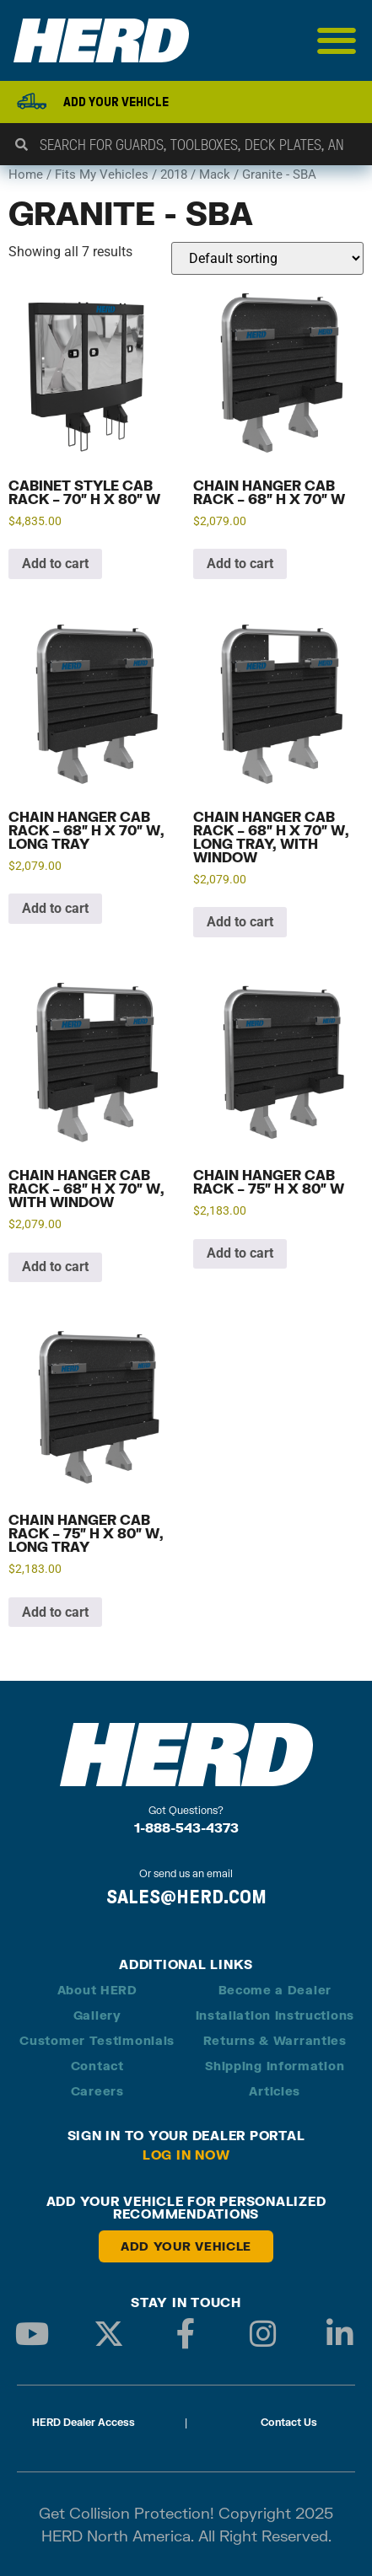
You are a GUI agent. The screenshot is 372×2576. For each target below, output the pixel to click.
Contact (97, 2065)
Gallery (97, 2015)
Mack (214, 174)
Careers (97, 2091)
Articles (274, 2091)
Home (25, 174)
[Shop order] (267, 258)
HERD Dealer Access (83, 2422)
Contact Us (289, 2422)
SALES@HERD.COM (186, 1897)
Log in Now (186, 2154)
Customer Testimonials (97, 2040)
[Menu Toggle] (337, 40)
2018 (173, 174)
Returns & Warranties (275, 2040)
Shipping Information (274, 2065)
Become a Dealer (275, 1990)
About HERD (97, 1990)
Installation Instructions (275, 2015)
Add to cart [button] (55, 563)
